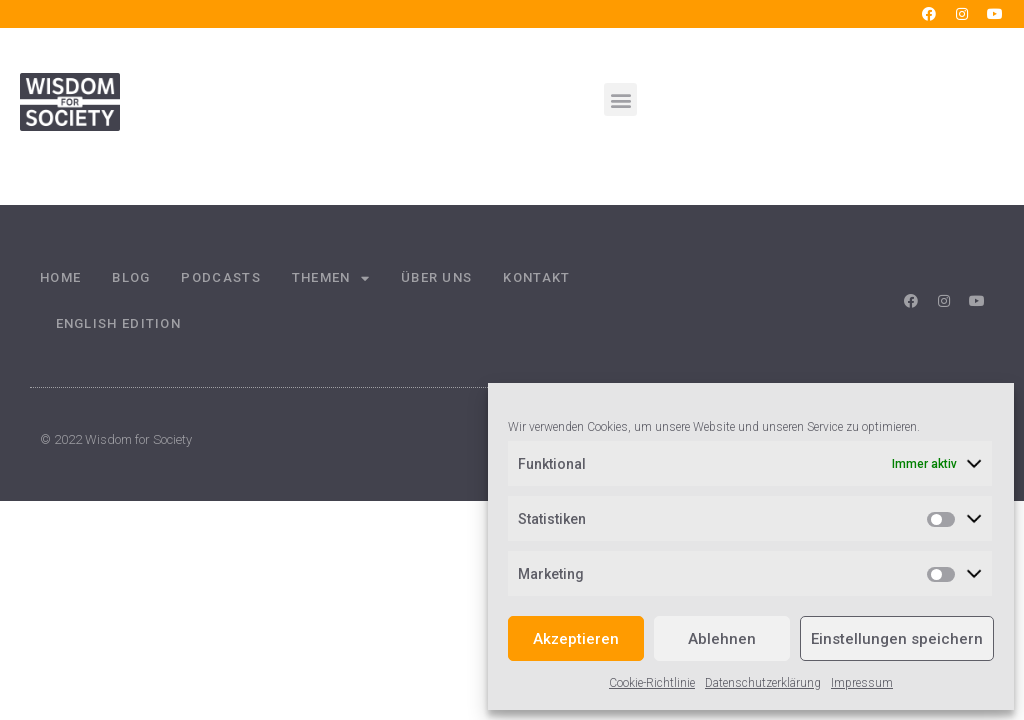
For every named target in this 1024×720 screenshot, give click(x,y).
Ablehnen (722, 639)
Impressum (862, 683)
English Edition (119, 323)
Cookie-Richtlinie (652, 683)
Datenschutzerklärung (763, 683)
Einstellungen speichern (897, 639)
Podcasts (220, 277)
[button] (620, 99)
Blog (131, 277)
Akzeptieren (576, 639)
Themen (331, 278)
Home (60, 277)
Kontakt (536, 277)
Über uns (436, 277)
